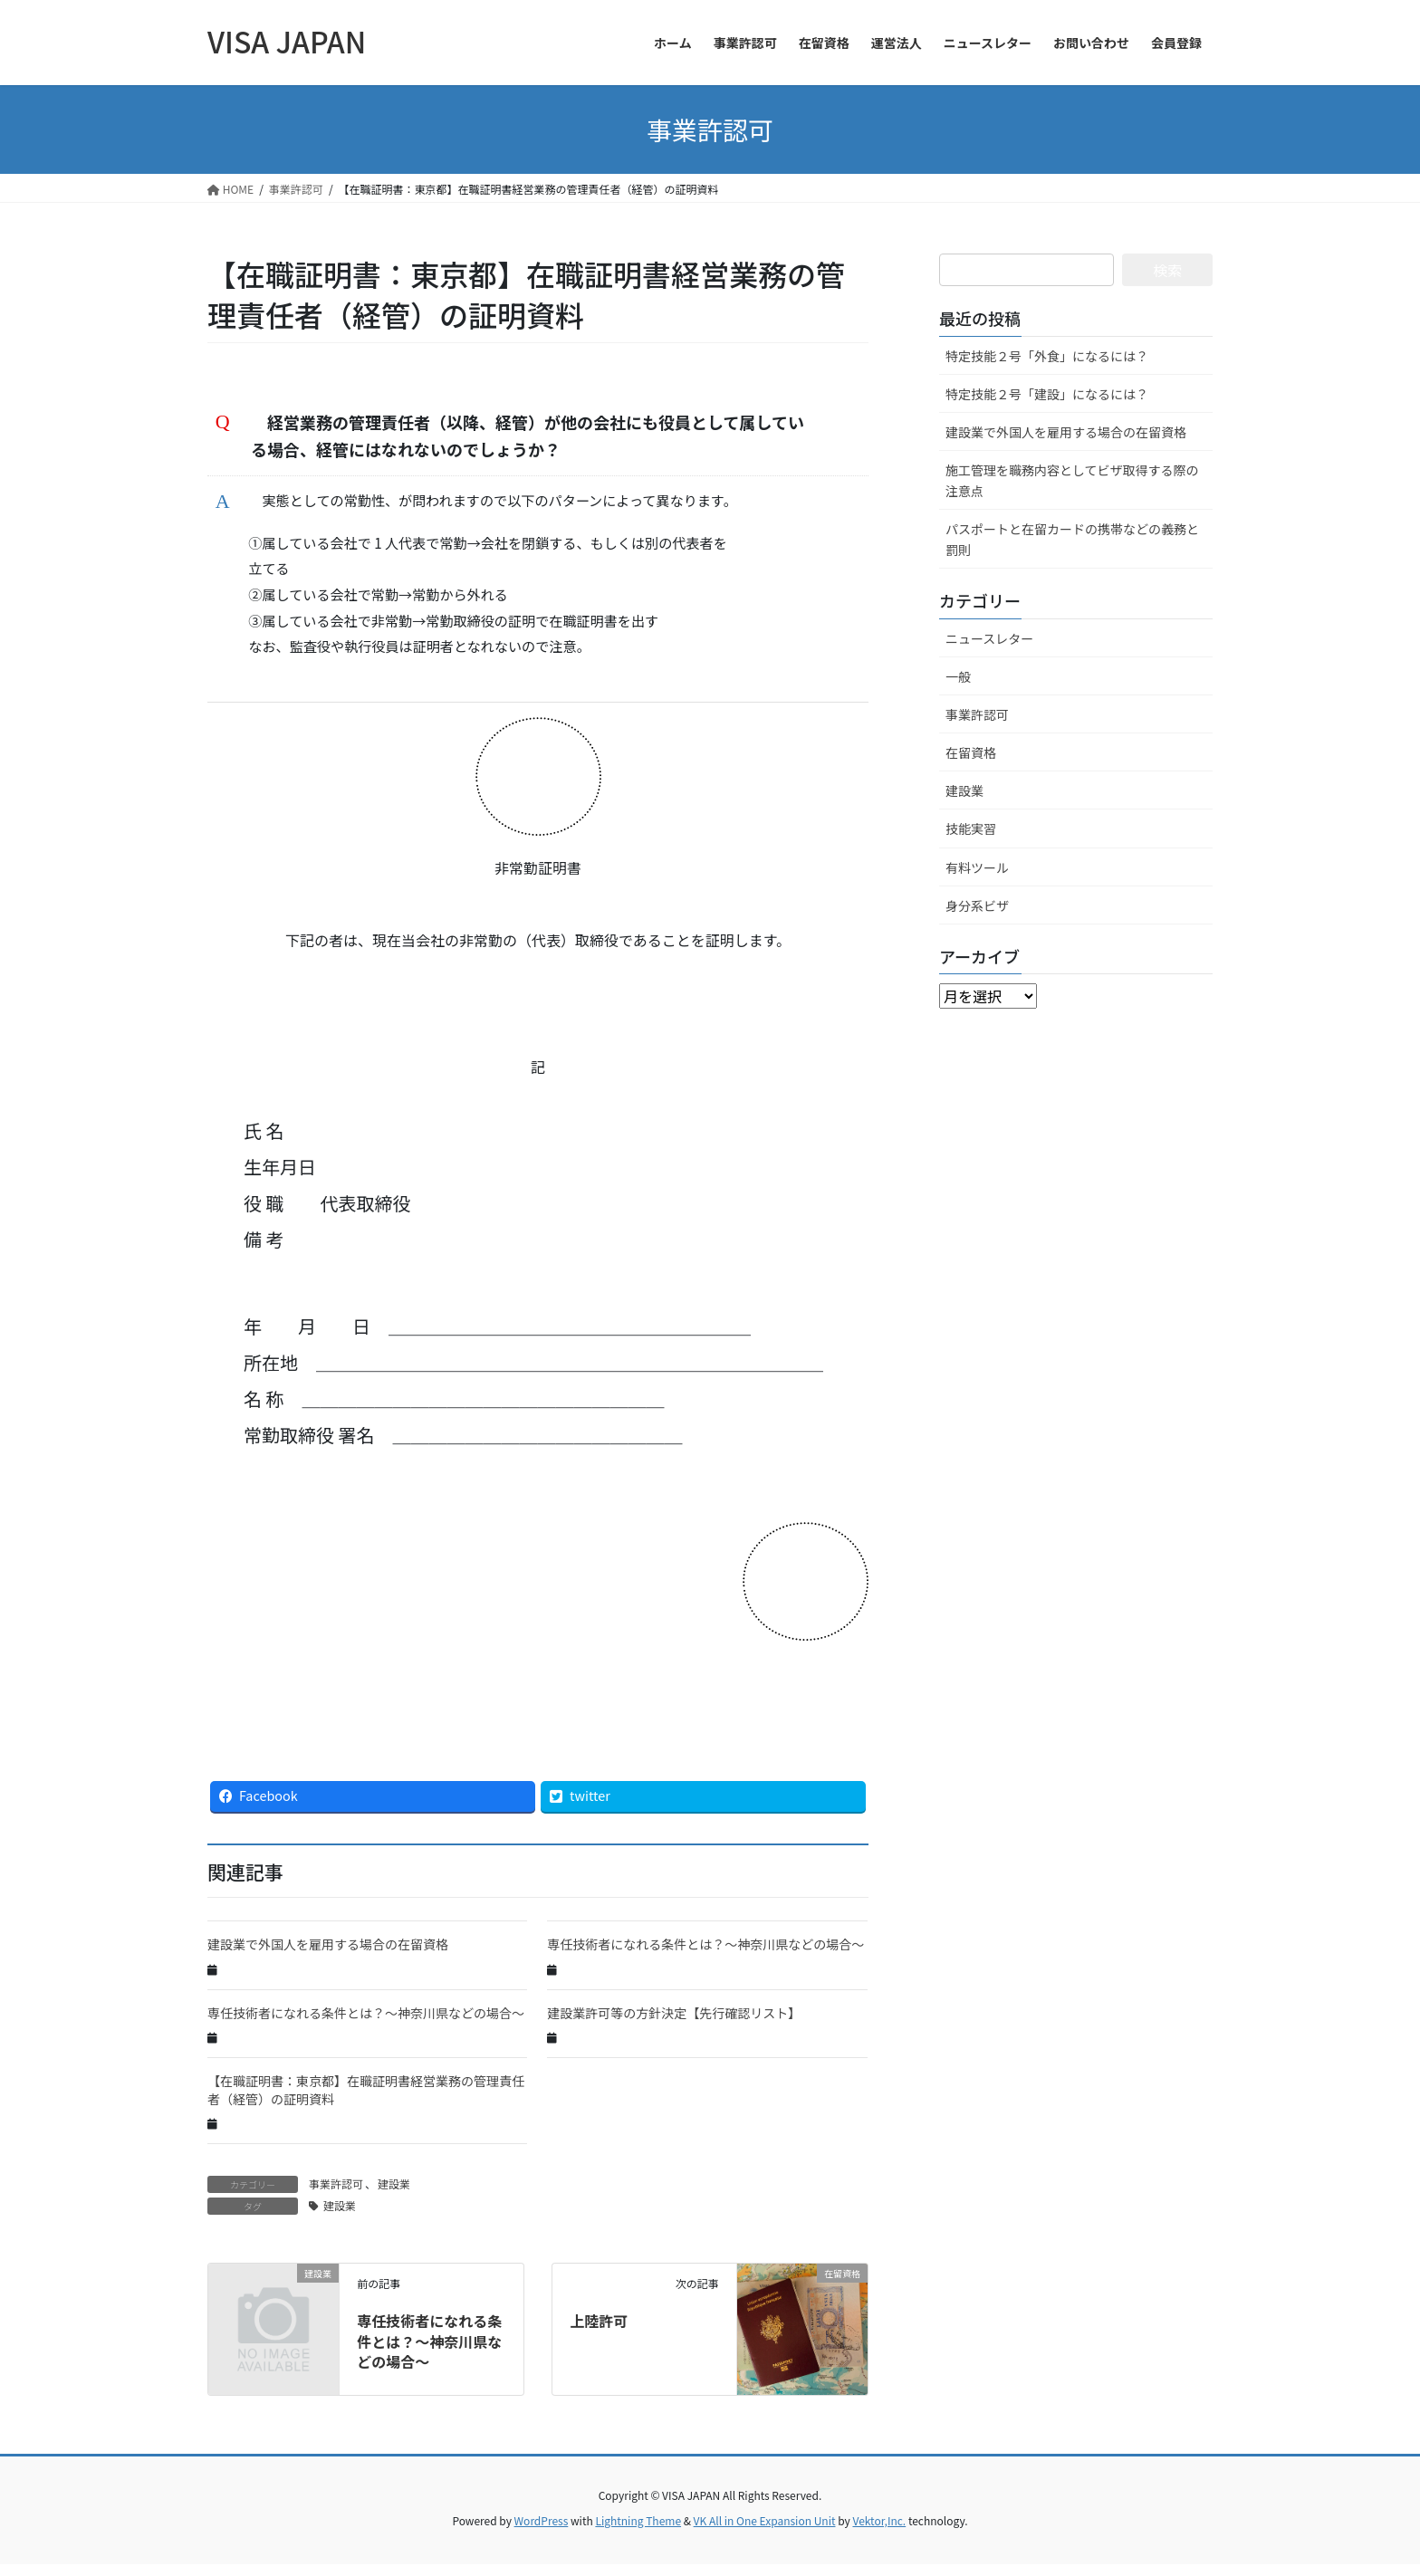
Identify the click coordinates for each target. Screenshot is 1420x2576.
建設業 (394, 2195)
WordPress (541, 2531)
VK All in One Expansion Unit (765, 2531)
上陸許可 (599, 2332)
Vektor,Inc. (879, 2531)
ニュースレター (989, 638)
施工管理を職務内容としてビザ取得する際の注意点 (1072, 480)
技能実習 (970, 828)
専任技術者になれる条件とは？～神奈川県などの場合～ (705, 1956)
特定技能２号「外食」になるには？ (1046, 356)
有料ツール (977, 867)
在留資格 (970, 752)
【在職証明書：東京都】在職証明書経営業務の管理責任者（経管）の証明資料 (365, 2101)
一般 (958, 676)
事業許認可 (336, 2195)
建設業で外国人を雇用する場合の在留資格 (327, 1956)
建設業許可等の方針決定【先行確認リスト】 (674, 2024)
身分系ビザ (977, 905)
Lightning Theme (638, 2531)
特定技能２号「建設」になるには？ (1046, 394)
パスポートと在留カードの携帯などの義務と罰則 (1072, 539)
